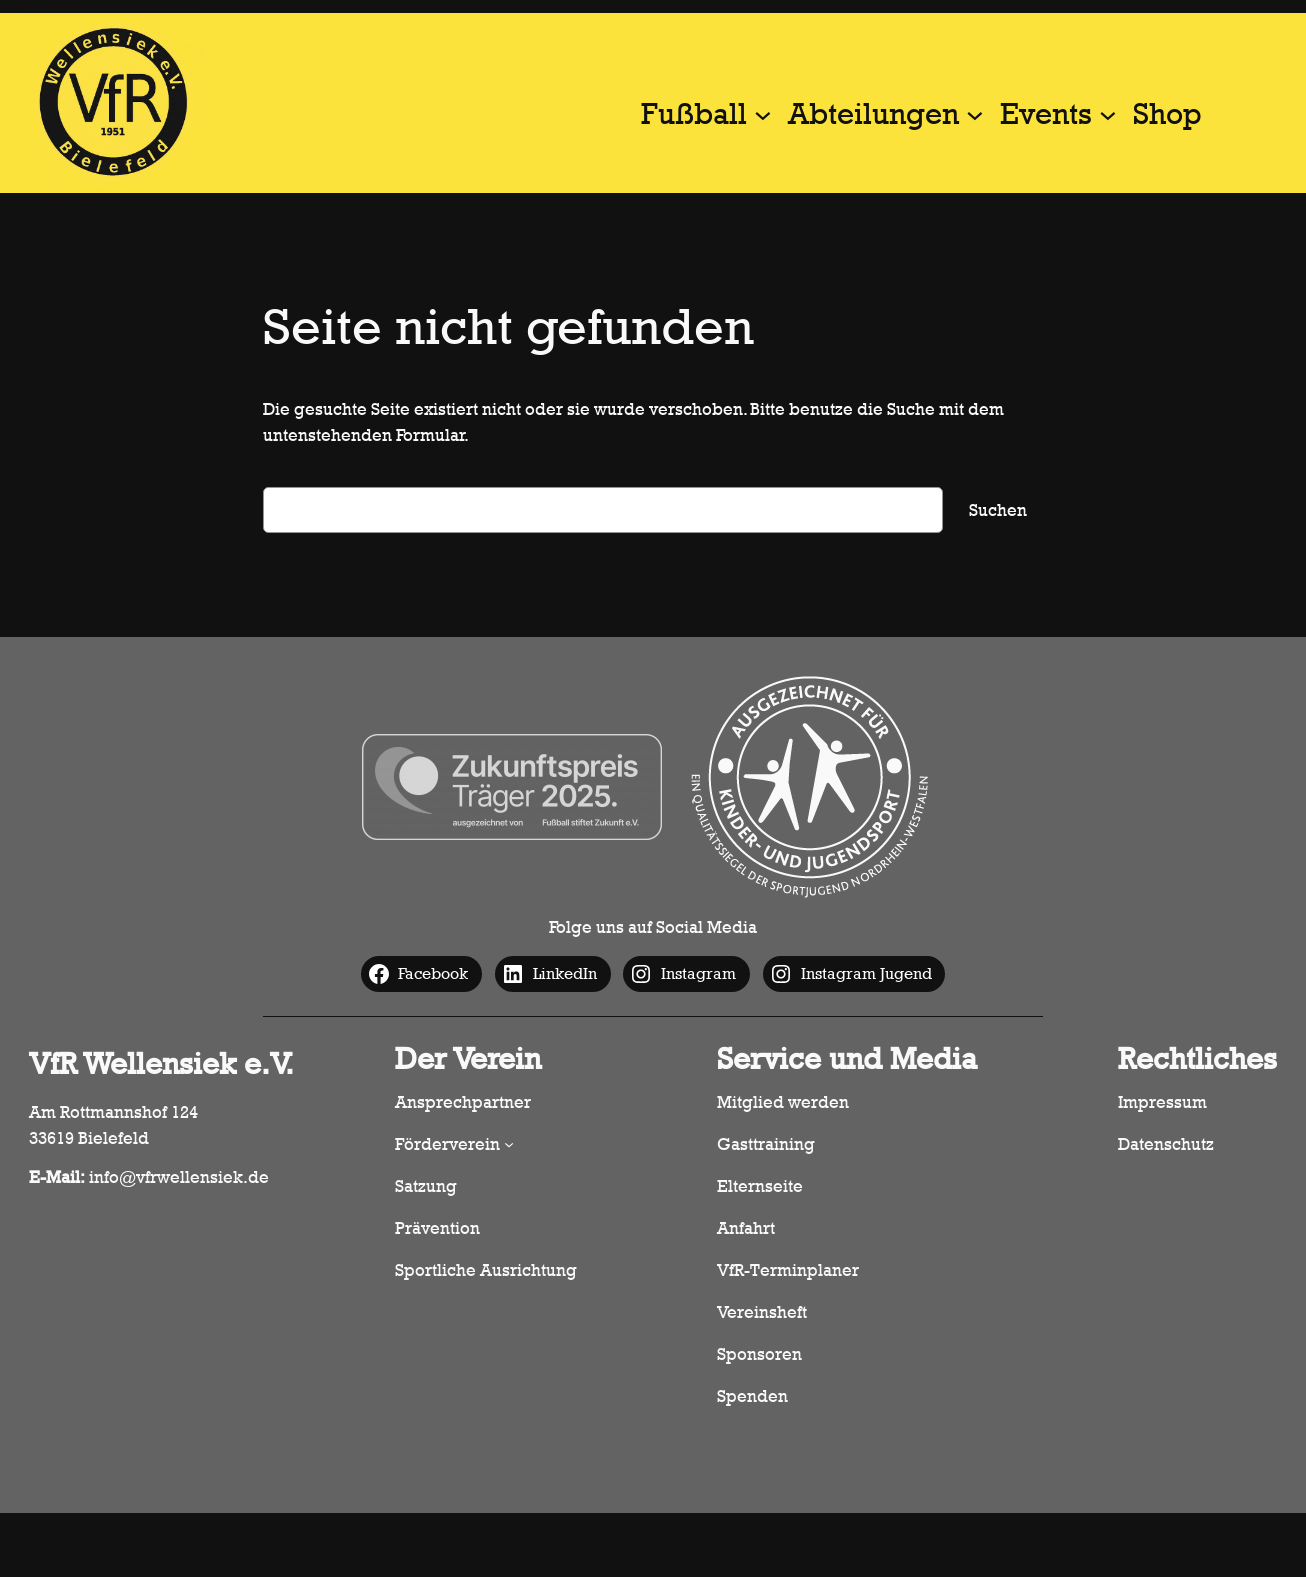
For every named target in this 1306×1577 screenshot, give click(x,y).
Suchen (998, 510)
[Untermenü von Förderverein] (509, 1144)
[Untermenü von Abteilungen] (975, 114)
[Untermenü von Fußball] (763, 114)
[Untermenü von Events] (1108, 114)
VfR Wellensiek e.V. (161, 1063)
